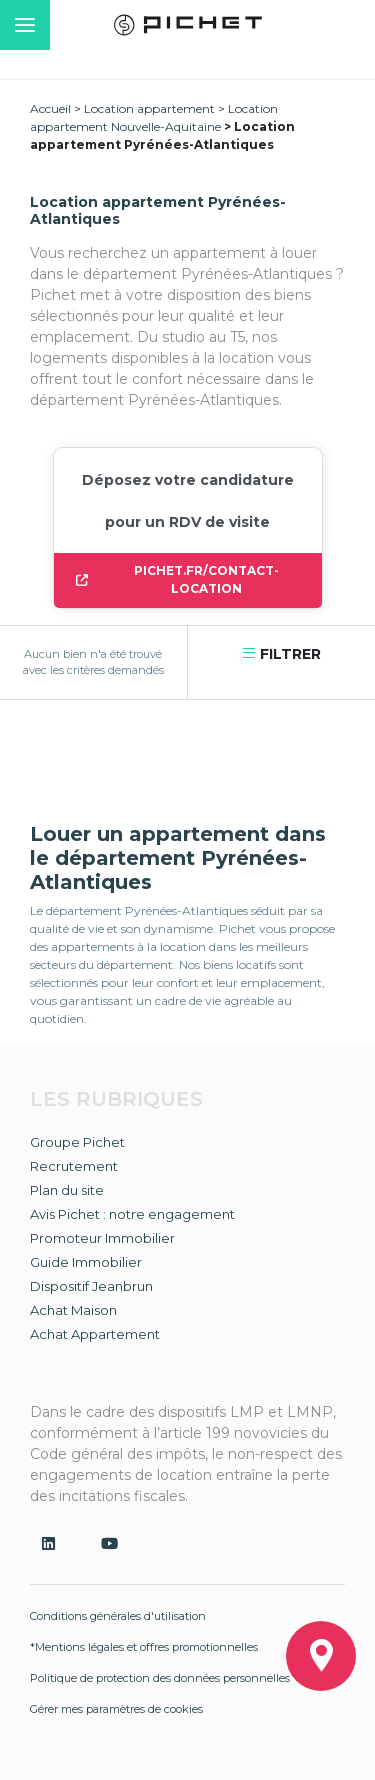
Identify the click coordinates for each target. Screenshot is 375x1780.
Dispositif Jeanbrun (91, 1286)
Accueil (50, 108)
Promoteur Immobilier (102, 1238)
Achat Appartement (95, 1334)
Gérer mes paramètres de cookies (116, 1709)
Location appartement (149, 108)
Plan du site (67, 1190)
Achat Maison (73, 1310)
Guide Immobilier (86, 1262)
